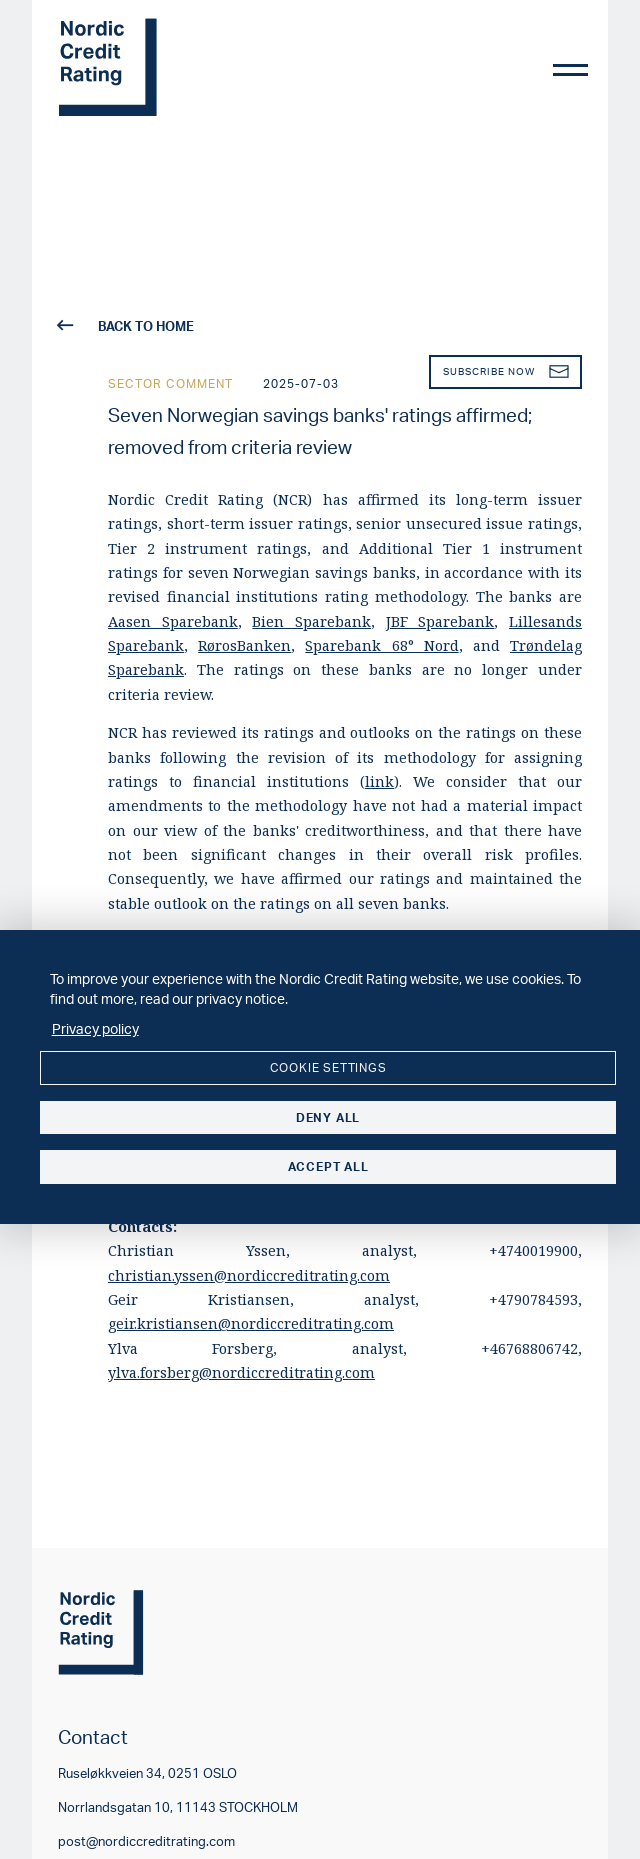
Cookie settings (328, 1067)
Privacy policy (95, 1028)
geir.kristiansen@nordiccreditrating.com (251, 1323)
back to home (126, 326)
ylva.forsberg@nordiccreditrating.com (241, 1372)
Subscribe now (506, 371)
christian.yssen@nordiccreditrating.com (249, 1275)
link (379, 781)
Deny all (328, 1117)
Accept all (328, 1166)
